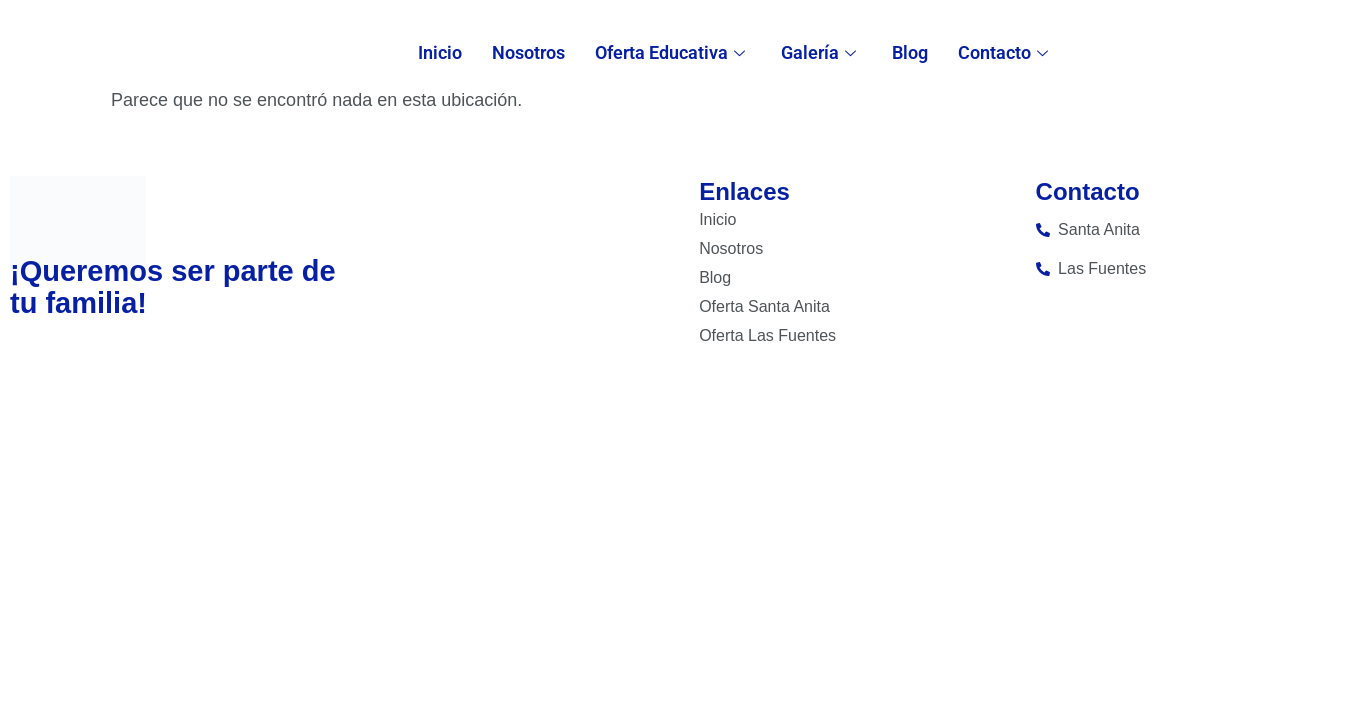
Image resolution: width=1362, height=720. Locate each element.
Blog (910, 52)
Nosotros (528, 52)
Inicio (440, 52)
